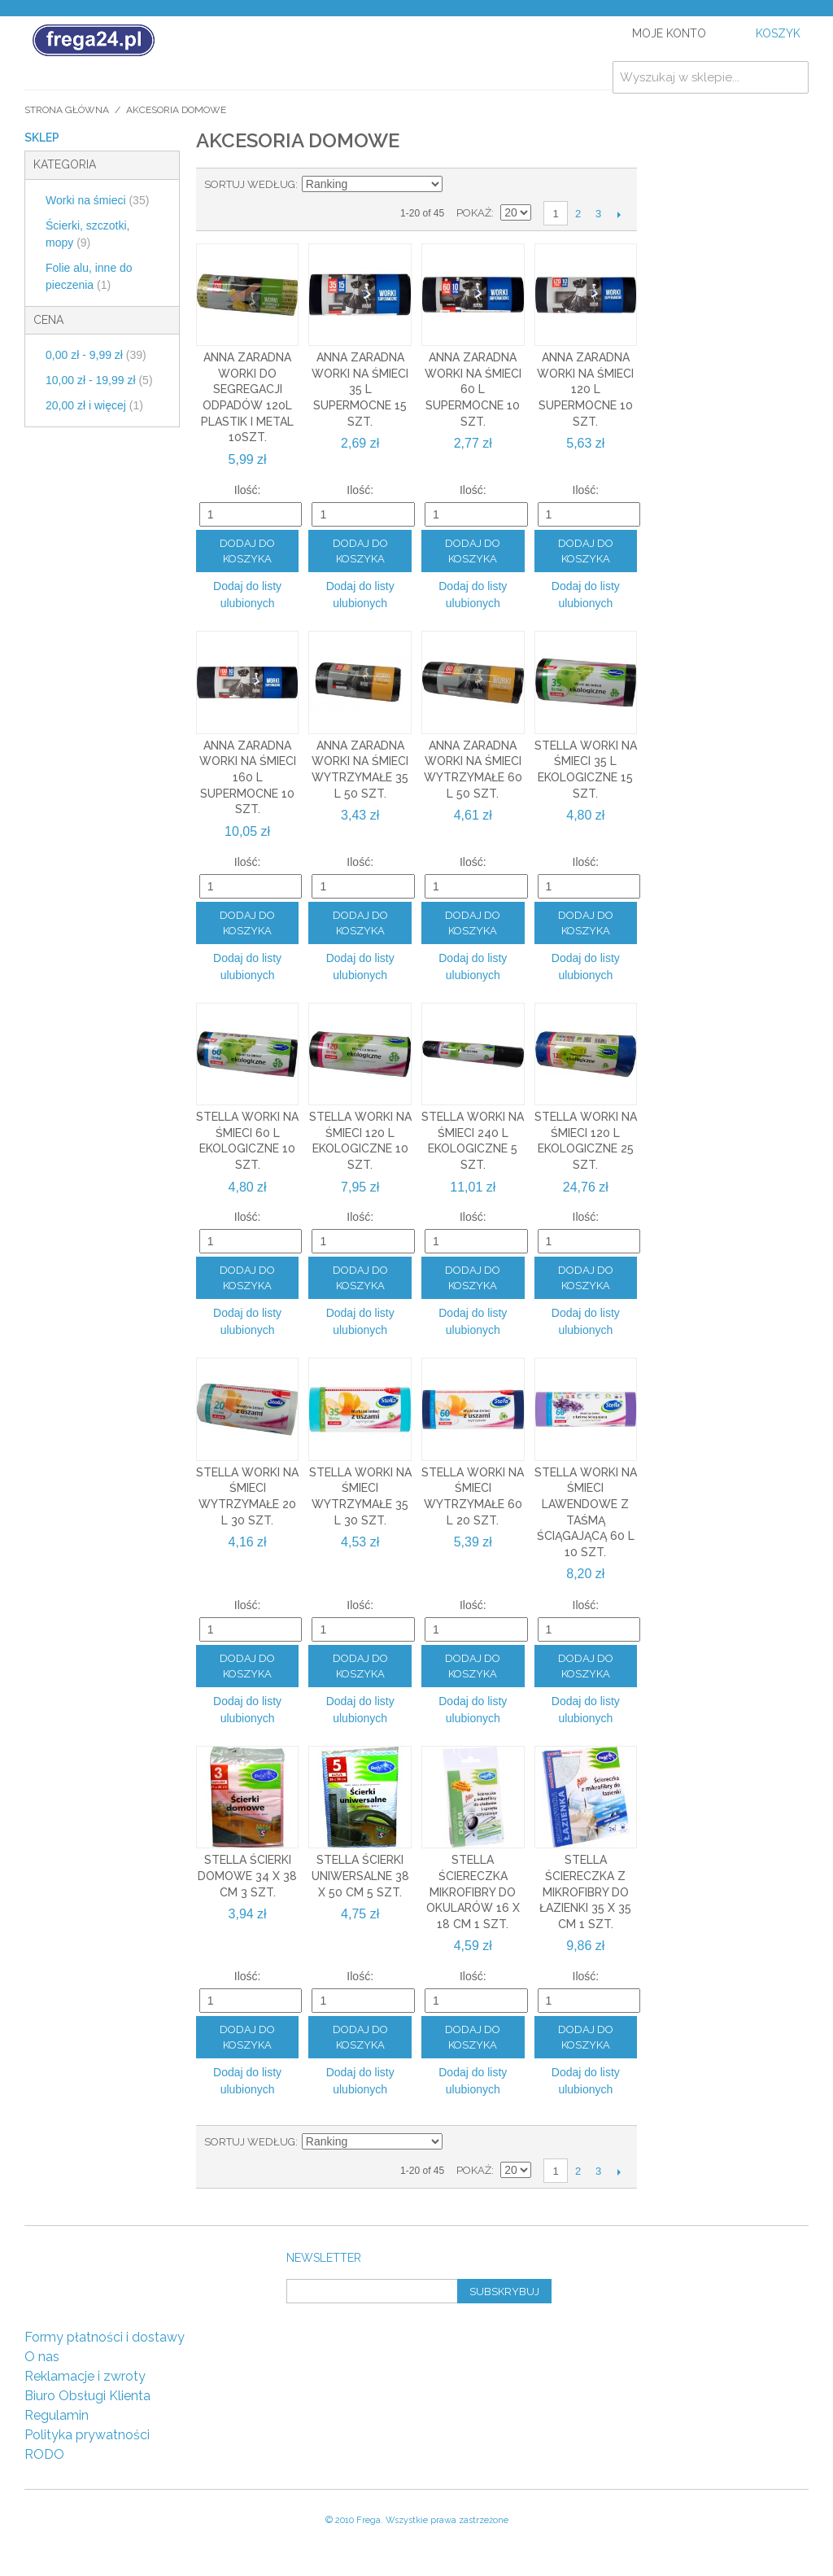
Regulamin (56, 2415)
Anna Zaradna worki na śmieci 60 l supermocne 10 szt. (473, 389)
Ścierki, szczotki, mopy (87, 234)
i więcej (94, 405)
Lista (514, 185)
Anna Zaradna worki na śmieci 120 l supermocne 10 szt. (585, 389)
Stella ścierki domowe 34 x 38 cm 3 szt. (247, 1875)
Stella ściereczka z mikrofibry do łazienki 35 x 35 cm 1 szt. (585, 1891)
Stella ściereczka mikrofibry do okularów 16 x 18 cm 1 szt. (473, 1891)
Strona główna (66, 110)
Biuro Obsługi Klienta (87, 2395)
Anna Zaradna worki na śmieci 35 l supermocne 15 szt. (360, 389)
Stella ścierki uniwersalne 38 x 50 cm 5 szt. (360, 1875)
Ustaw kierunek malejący (457, 185)
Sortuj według (249, 184)
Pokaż (473, 213)
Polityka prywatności (87, 2435)
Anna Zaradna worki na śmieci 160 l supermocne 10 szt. (247, 777)
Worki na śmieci (97, 200)
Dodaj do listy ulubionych (247, 594)
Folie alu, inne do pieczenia (89, 276)
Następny (618, 214)
